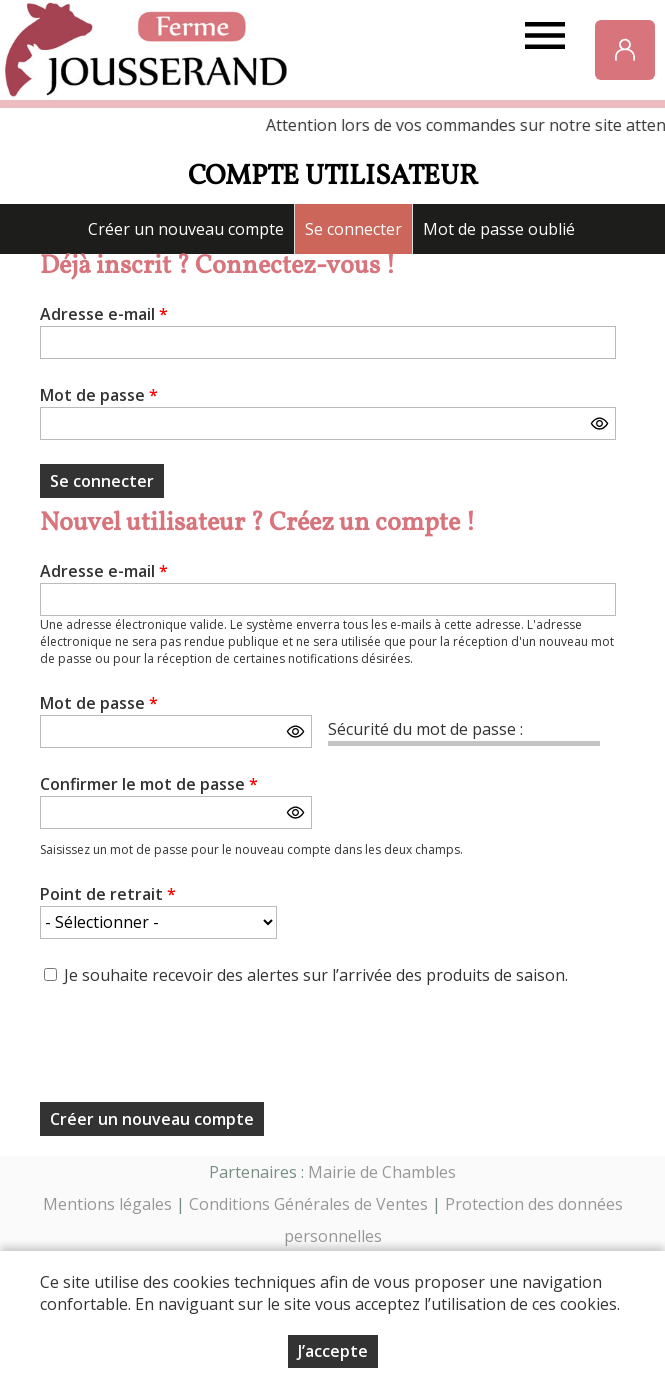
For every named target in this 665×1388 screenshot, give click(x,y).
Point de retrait (108, 894)
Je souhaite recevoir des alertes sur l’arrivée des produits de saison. (316, 975)
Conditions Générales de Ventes (308, 1204)
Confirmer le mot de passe (149, 784)
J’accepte (333, 1351)
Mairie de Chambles (382, 1172)
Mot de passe (99, 395)
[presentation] (192, 1050)
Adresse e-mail (104, 314)
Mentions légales (107, 1204)
